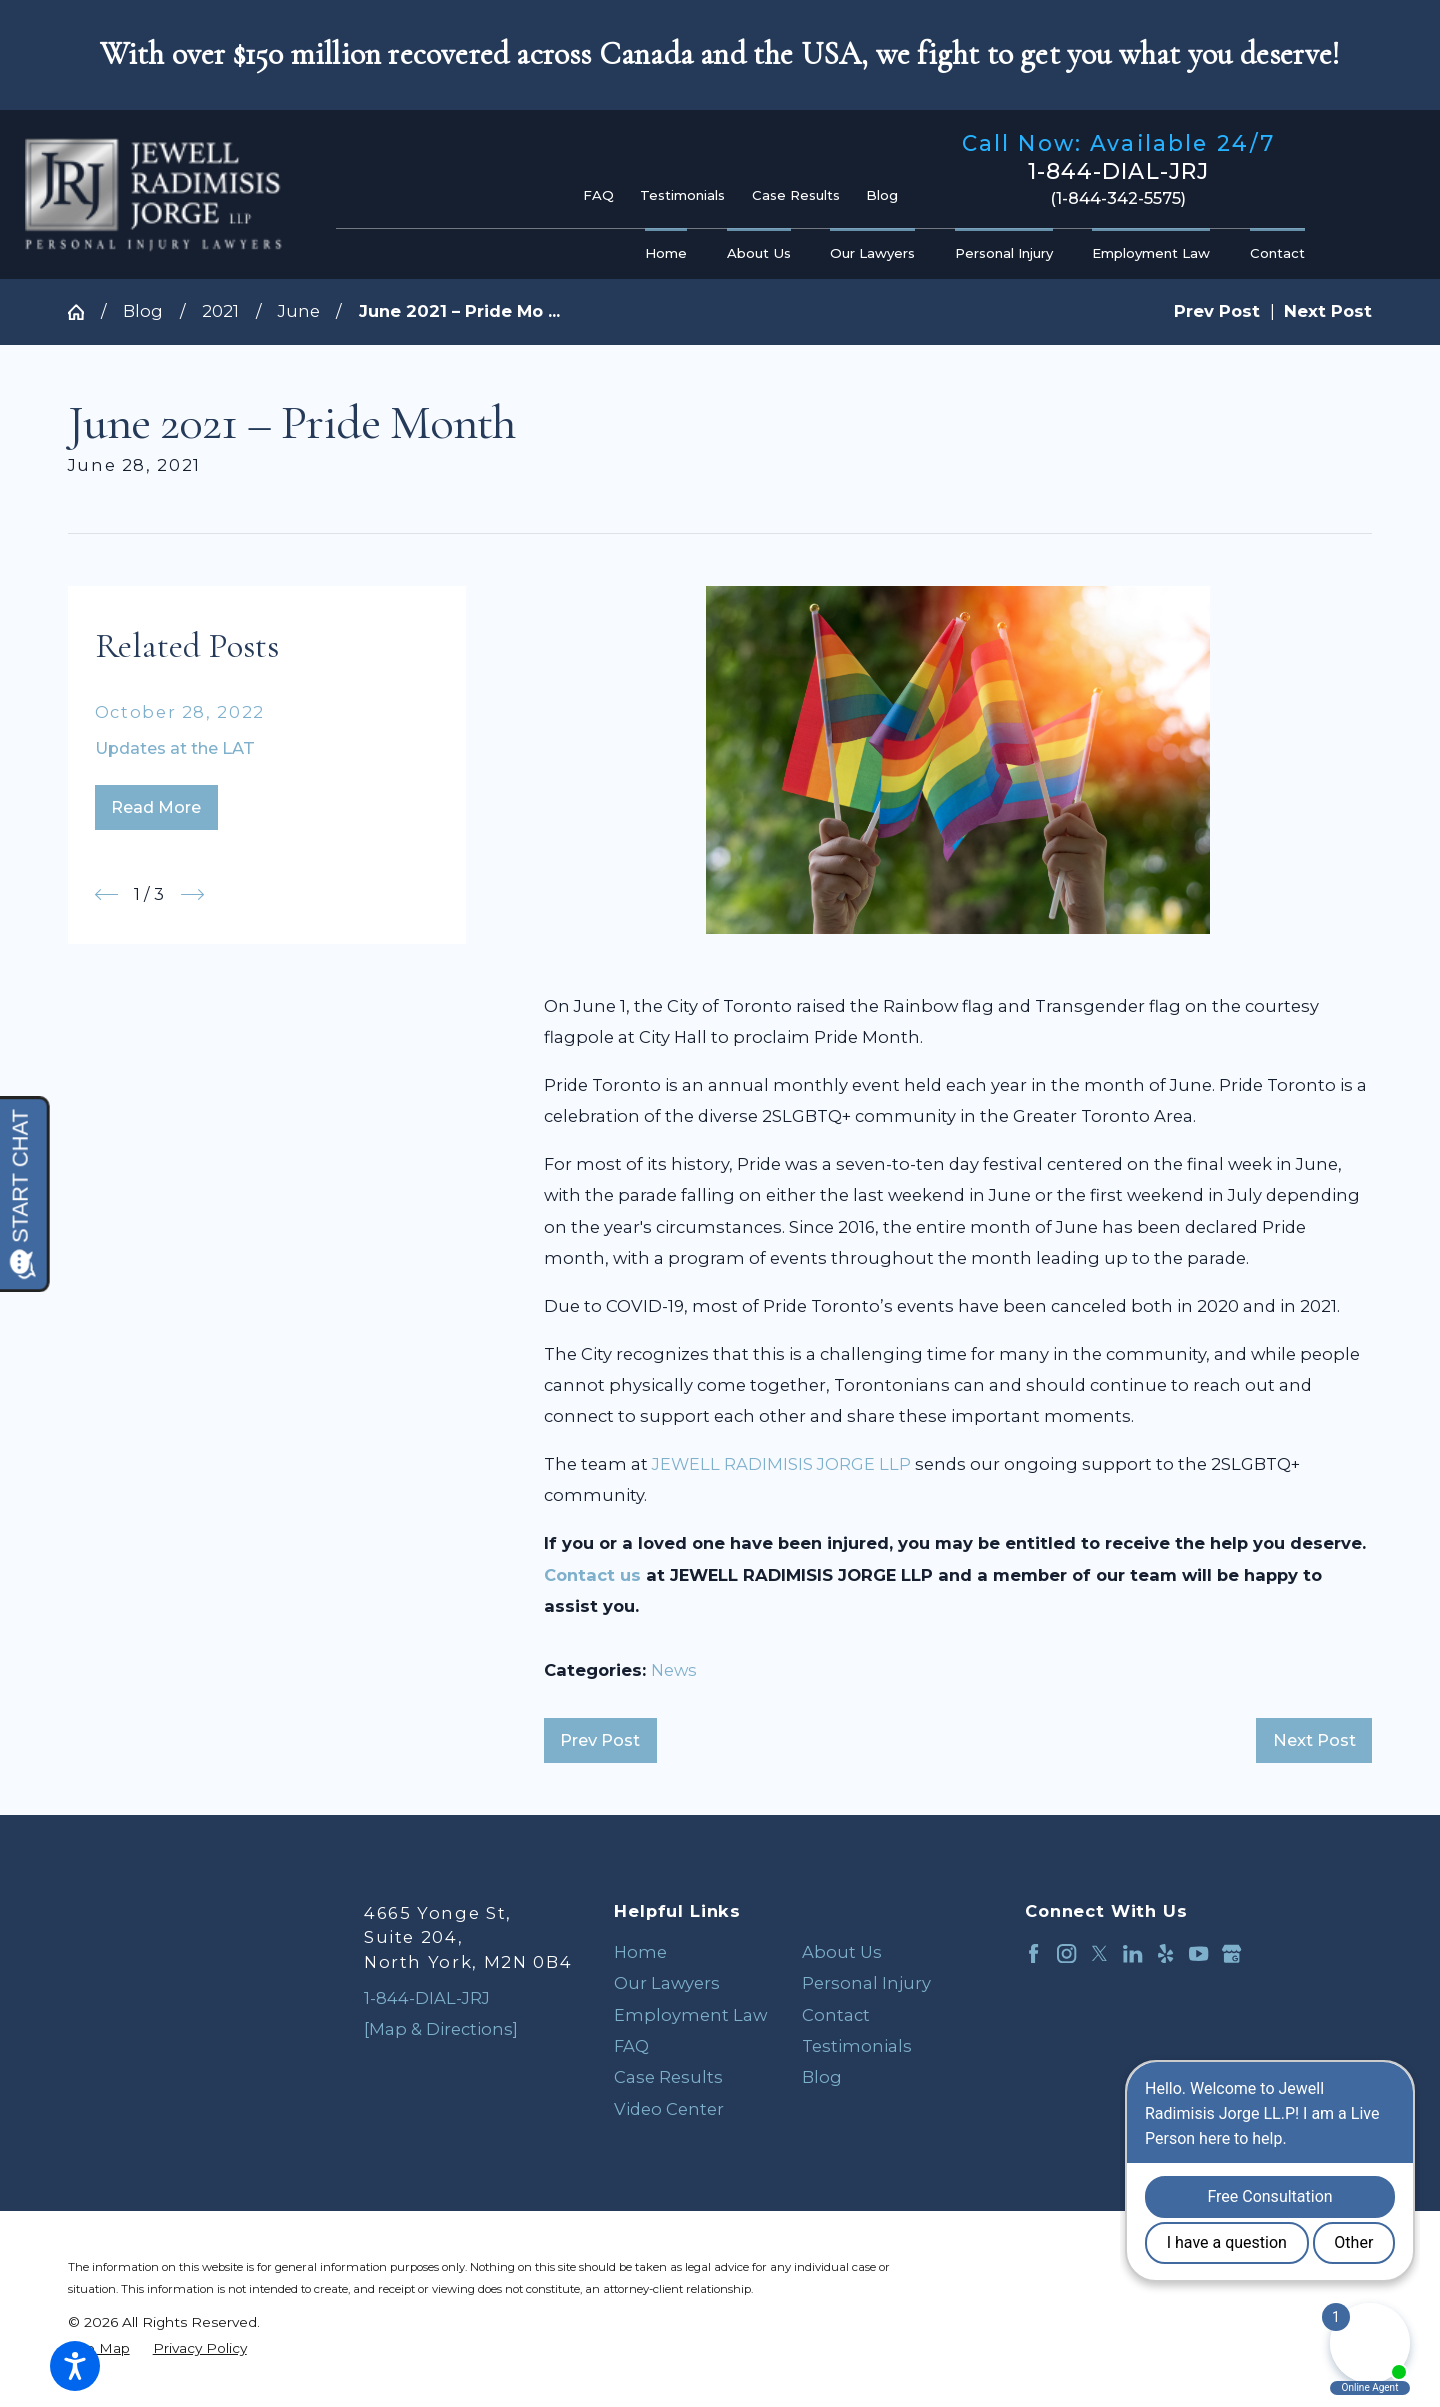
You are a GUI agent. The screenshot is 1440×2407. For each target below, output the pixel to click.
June (299, 311)
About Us (842, 1952)
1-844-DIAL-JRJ (1118, 172)
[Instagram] (1066, 1953)
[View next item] (192, 894)
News (674, 1670)
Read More (156, 807)
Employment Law (690, 2015)
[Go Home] (84, 312)
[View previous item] (106, 894)
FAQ (598, 195)
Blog (882, 195)
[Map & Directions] (441, 2029)
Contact (836, 2015)
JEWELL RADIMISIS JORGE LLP (781, 1464)
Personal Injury (866, 1983)
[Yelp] (1165, 1953)
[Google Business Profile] (1231, 1953)
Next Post (1314, 1740)
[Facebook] (1033, 1953)
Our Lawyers (667, 1983)
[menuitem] (671, 254)
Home (640, 1952)
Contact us (592, 1575)
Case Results (796, 195)
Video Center (669, 2109)
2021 (220, 311)
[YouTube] (1198, 1953)
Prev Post (600, 1740)
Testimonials (682, 195)
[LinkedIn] (1132, 1953)
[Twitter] (1099, 1953)
